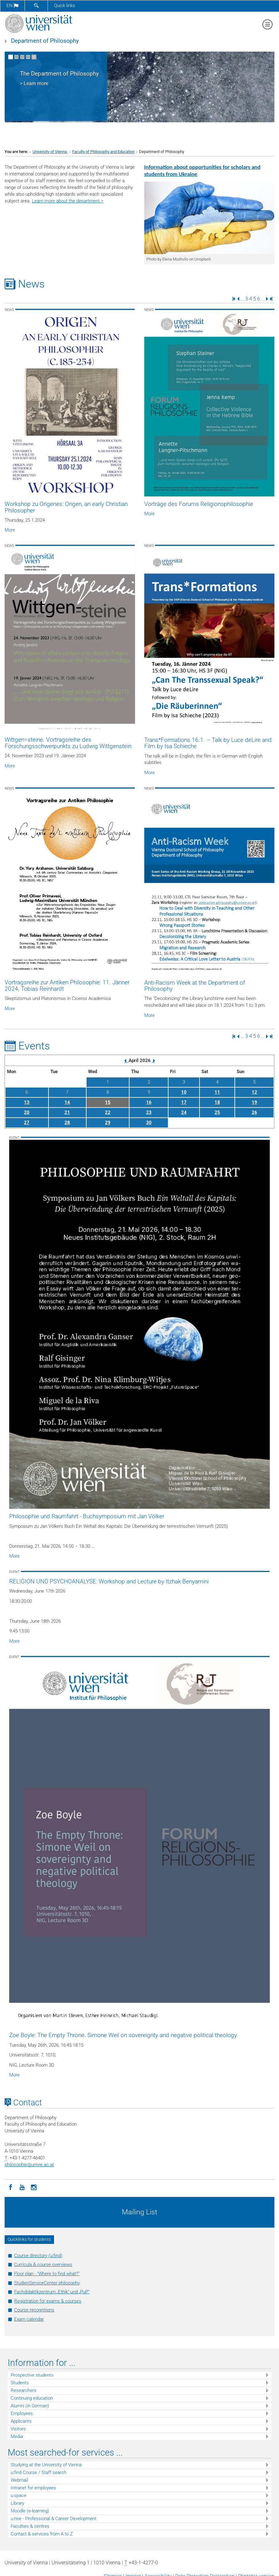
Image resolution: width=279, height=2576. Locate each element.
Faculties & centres (30, 2526)
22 (107, 1112)
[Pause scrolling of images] (34, 57)
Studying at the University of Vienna (46, 2465)
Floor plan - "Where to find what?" (46, 2273)
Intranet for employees (33, 2488)
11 (217, 1092)
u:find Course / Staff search (38, 2472)
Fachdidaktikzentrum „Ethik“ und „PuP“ (51, 2292)
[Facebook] (10, 2187)
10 (184, 1092)
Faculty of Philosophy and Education (103, 151)
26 (254, 1112)
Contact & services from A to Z (42, 2534)
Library (17, 2503)
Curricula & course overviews (43, 2264)
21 (67, 1112)
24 (184, 1112)
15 (107, 1102)
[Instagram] (34, 2187)
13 (26, 1102)
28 (67, 1122)
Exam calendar (29, 2319)
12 (254, 1092)
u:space (18, 2495)
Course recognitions (34, 2310)
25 (217, 1112)
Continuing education (32, 2398)
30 (149, 1122)
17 (184, 1102)
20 (26, 1112)
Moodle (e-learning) (30, 2511)
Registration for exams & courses (47, 2301)
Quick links (64, 5)
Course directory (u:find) (38, 2255)
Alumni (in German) (30, 2406)
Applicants (21, 2421)
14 (67, 1102)
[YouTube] (22, 2187)
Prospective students (32, 2375)
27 (26, 1122)
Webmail (19, 2480)
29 (107, 1122)
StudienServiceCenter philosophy (47, 2283)
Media (17, 2436)
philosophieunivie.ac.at (29, 2164)
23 (149, 1112)
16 (149, 1102)
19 (254, 1102)
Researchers (24, 2390)
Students (20, 2383)
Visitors (18, 2429)
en (12, 5)
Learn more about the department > (67, 201)
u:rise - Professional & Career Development (53, 2518)
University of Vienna (50, 151)
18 (217, 1102)
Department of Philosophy (45, 40)
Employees (22, 2413)
